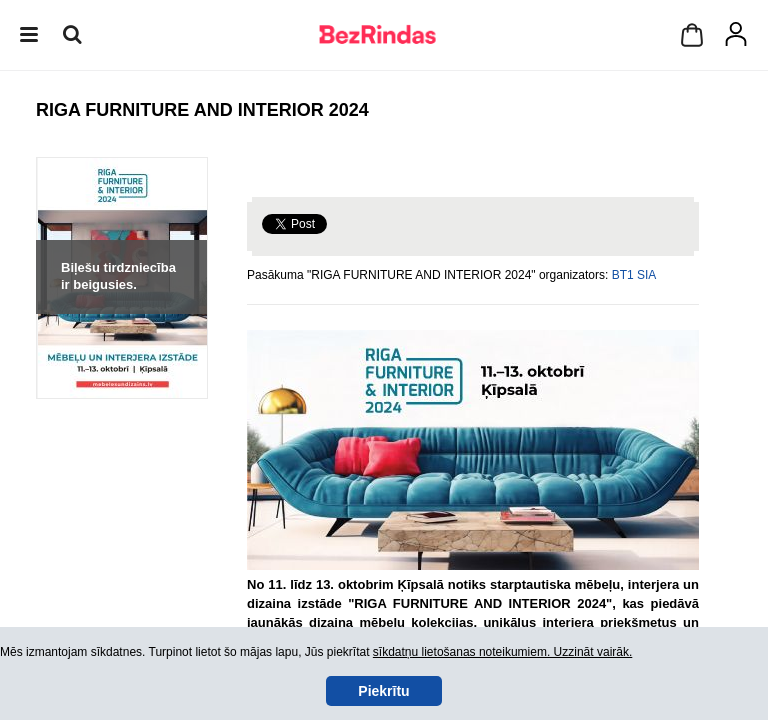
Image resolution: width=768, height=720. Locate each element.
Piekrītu (383, 691)
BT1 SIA (634, 275)
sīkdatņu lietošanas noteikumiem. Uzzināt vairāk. (502, 652)
